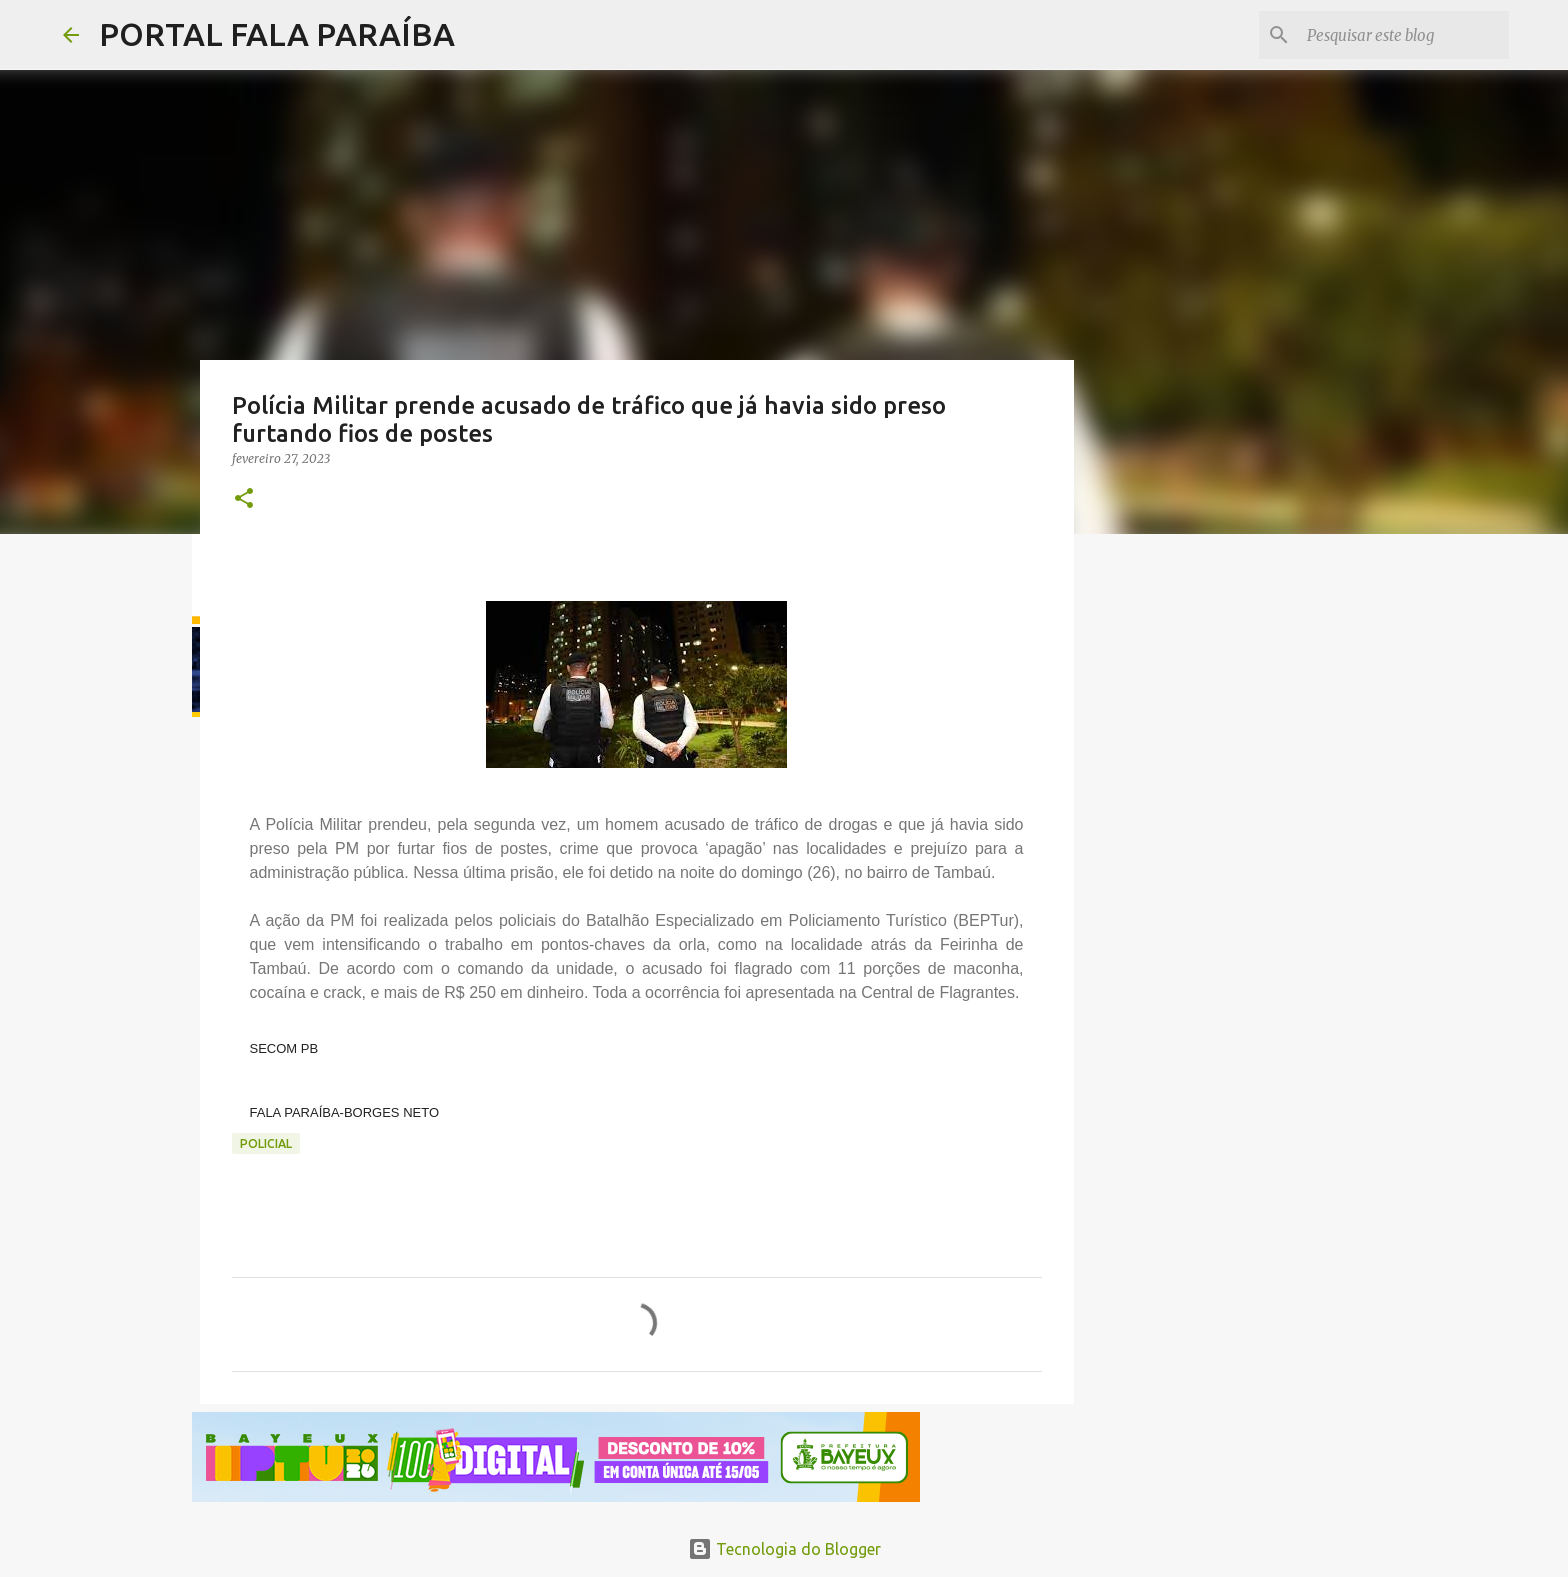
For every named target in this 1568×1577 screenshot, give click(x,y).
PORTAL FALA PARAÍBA (277, 34)
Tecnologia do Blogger (784, 1549)
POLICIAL (266, 1143)
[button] (244, 499)
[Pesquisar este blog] (1404, 35)
